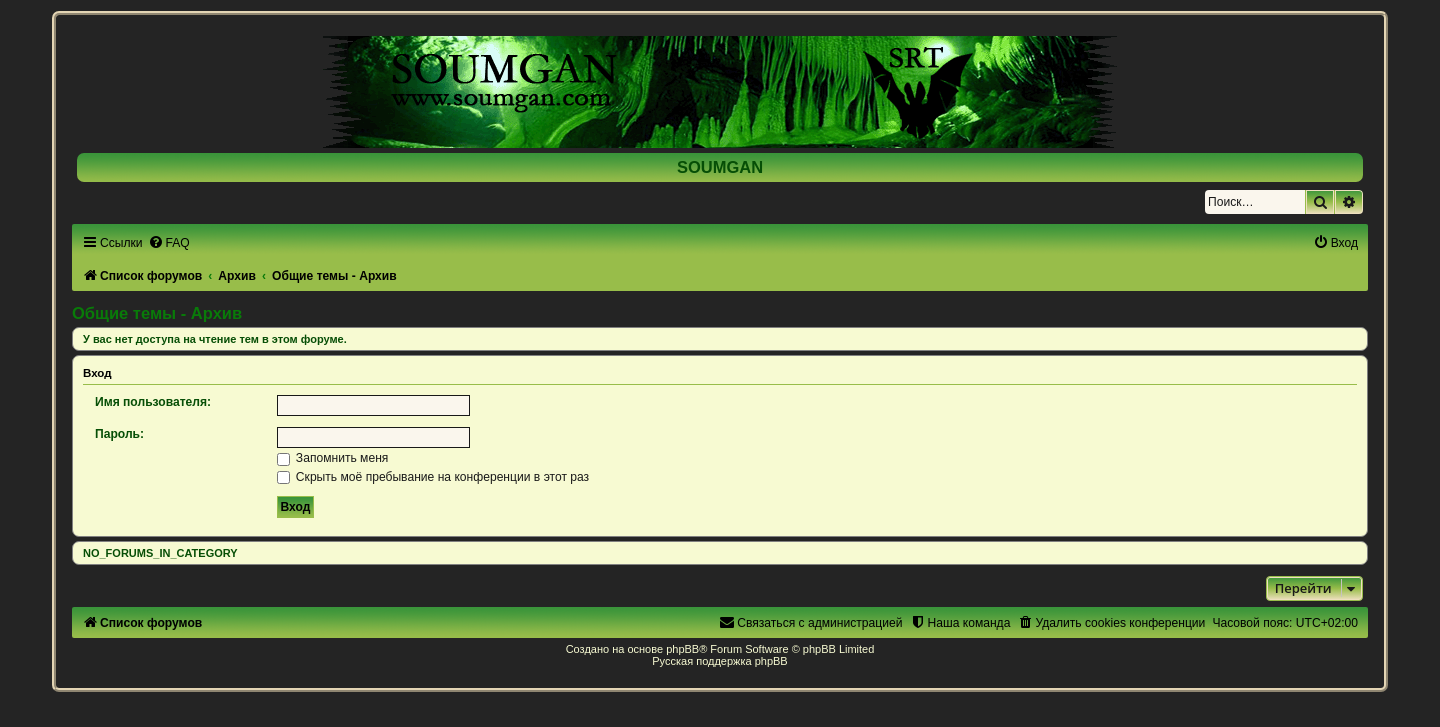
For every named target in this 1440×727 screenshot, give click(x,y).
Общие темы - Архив (157, 313)
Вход (97, 373)
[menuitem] (169, 243)
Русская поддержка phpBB (719, 661)
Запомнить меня (333, 458)
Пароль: (119, 434)
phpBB (682, 649)
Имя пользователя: (153, 402)
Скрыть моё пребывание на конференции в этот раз (433, 477)
